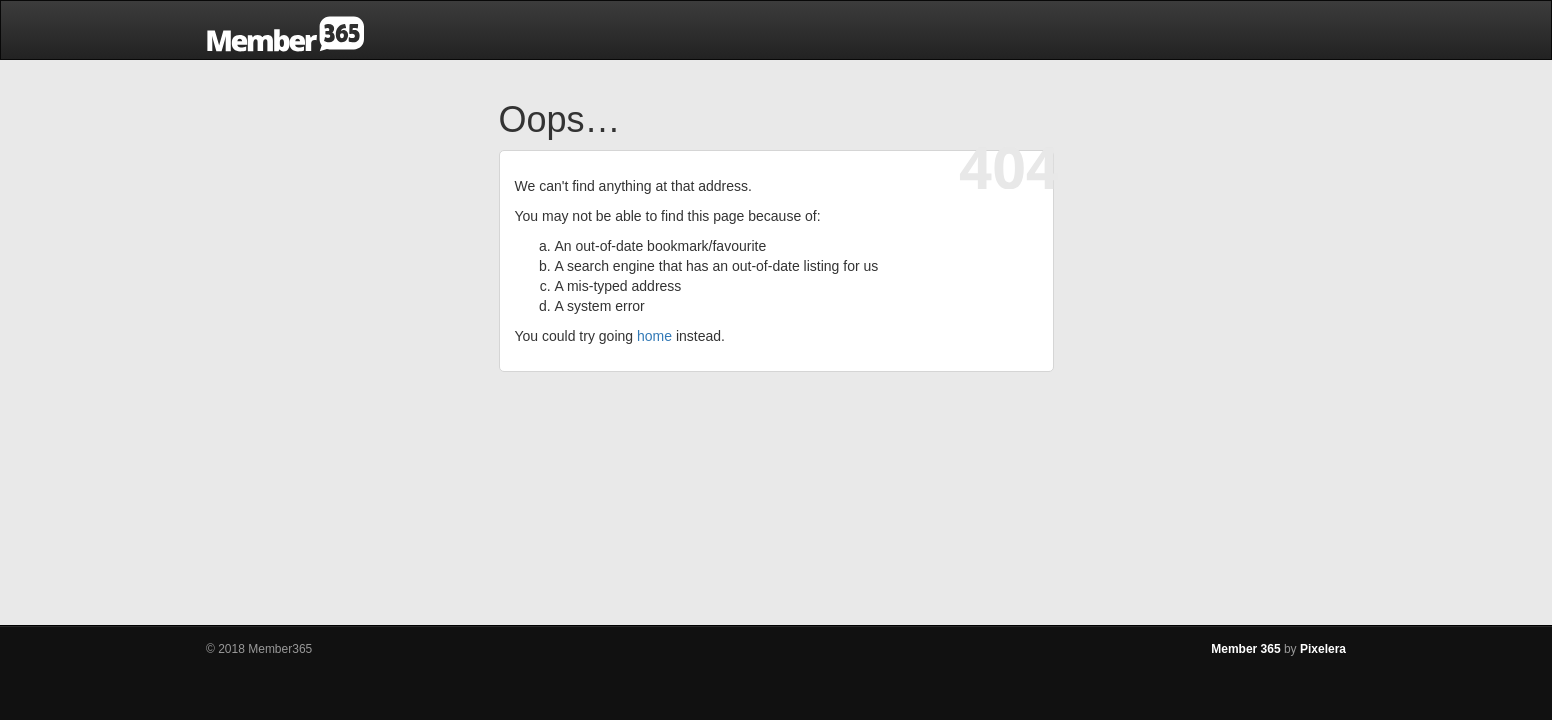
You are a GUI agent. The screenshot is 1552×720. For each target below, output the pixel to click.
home (654, 336)
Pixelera (1323, 649)
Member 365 (1245, 649)
